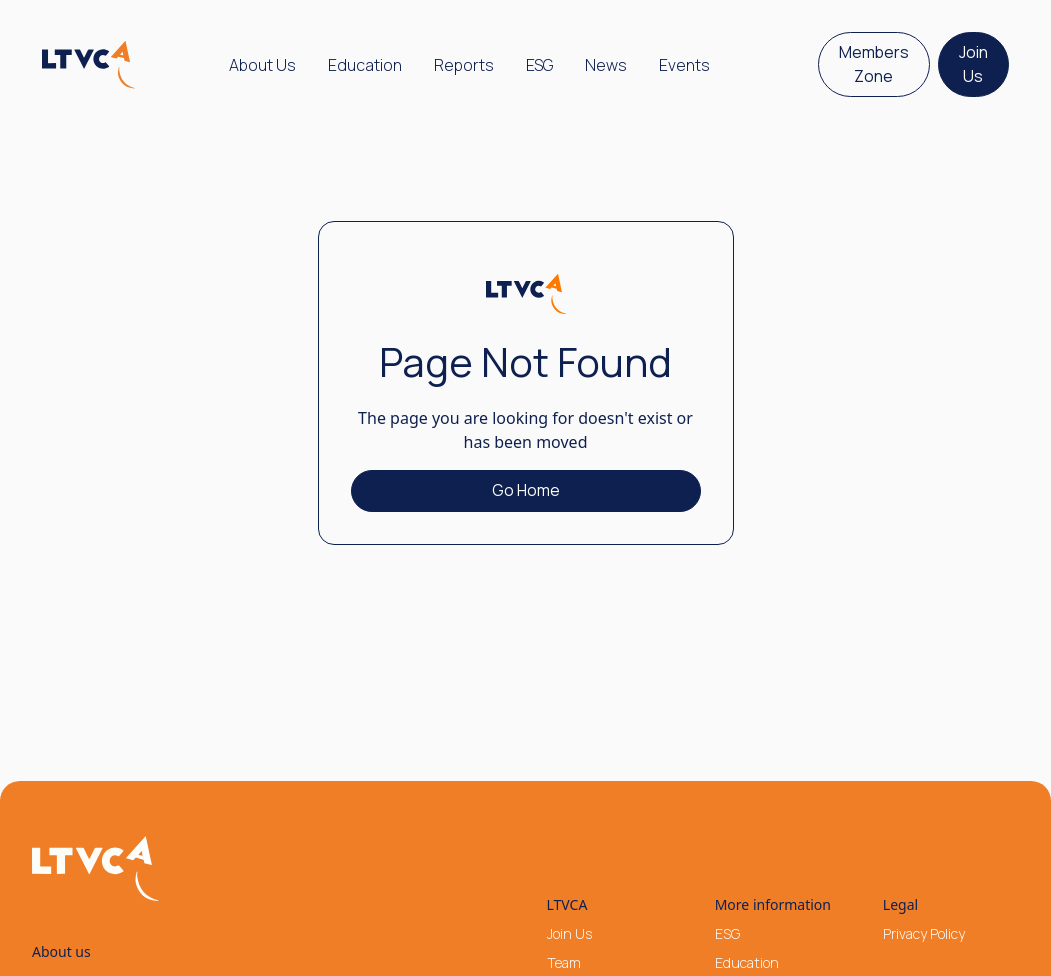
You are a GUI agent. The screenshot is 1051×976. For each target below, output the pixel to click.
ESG (539, 65)
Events (684, 65)
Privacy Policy (924, 933)
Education (365, 65)
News (606, 65)
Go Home (526, 490)
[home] (89, 65)
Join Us (973, 64)
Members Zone (874, 64)
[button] (262, 65)
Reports (464, 65)
